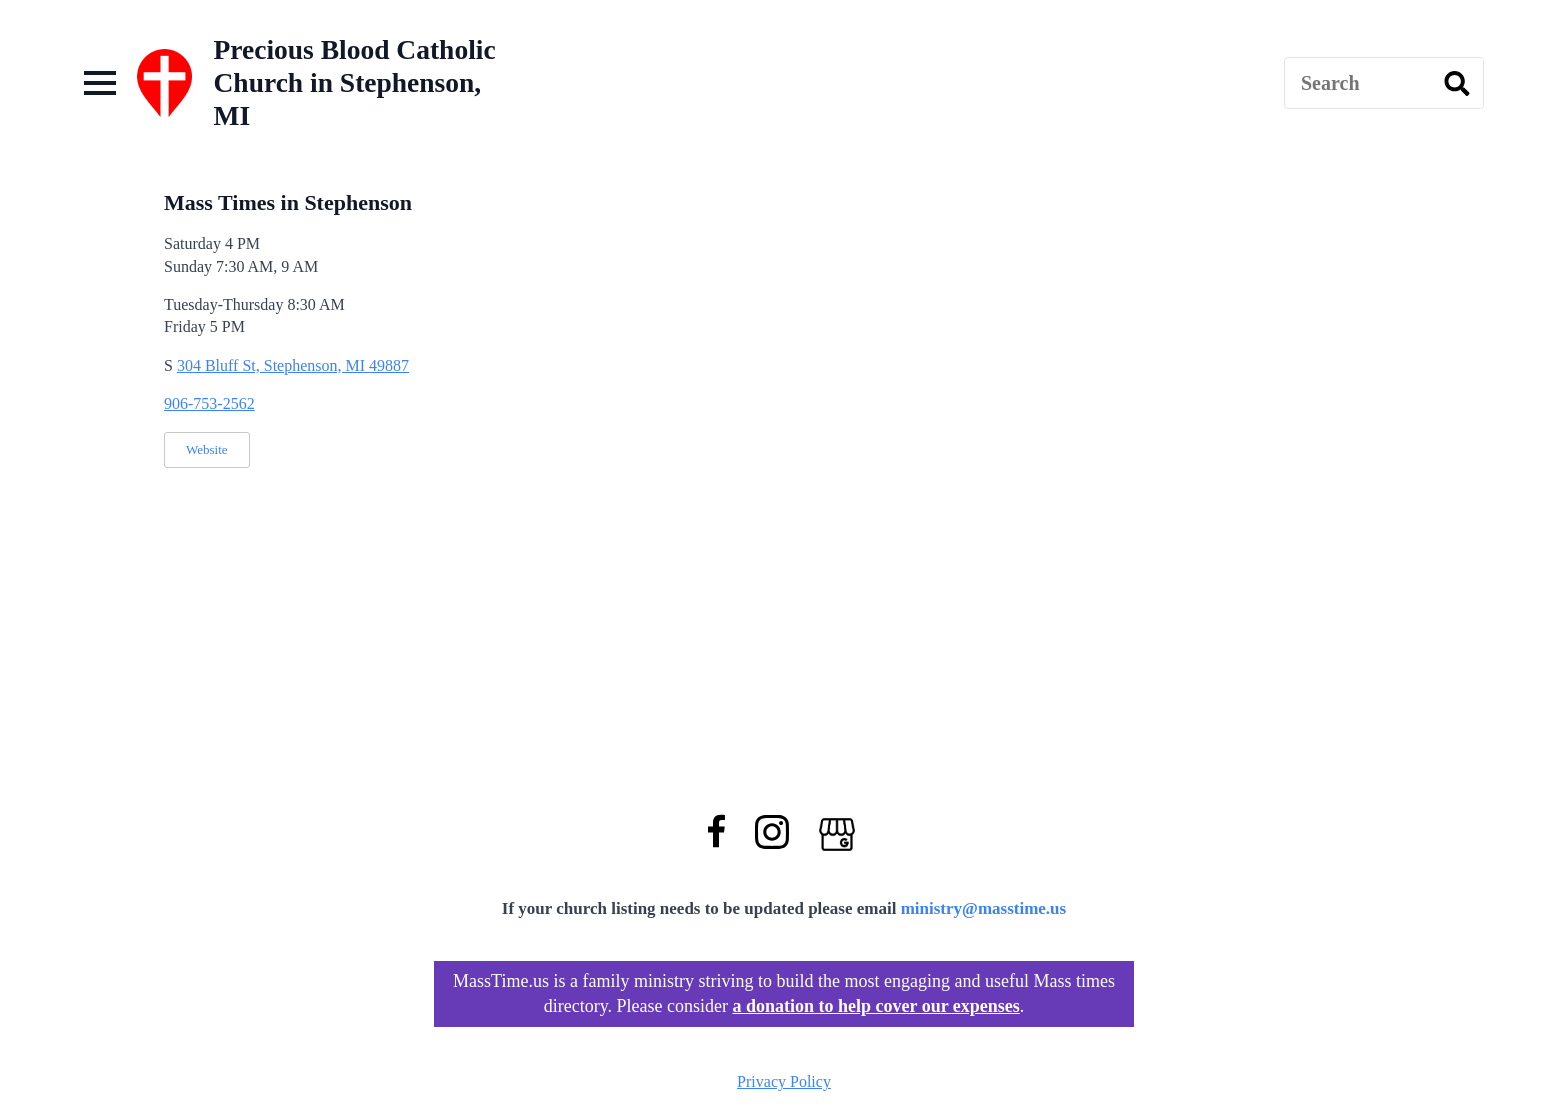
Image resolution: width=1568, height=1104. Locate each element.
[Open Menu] (100, 83)
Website (207, 449)
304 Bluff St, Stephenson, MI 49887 (293, 365)
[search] (1457, 84)
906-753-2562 (209, 403)
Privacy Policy (784, 1081)
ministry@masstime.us (984, 908)
